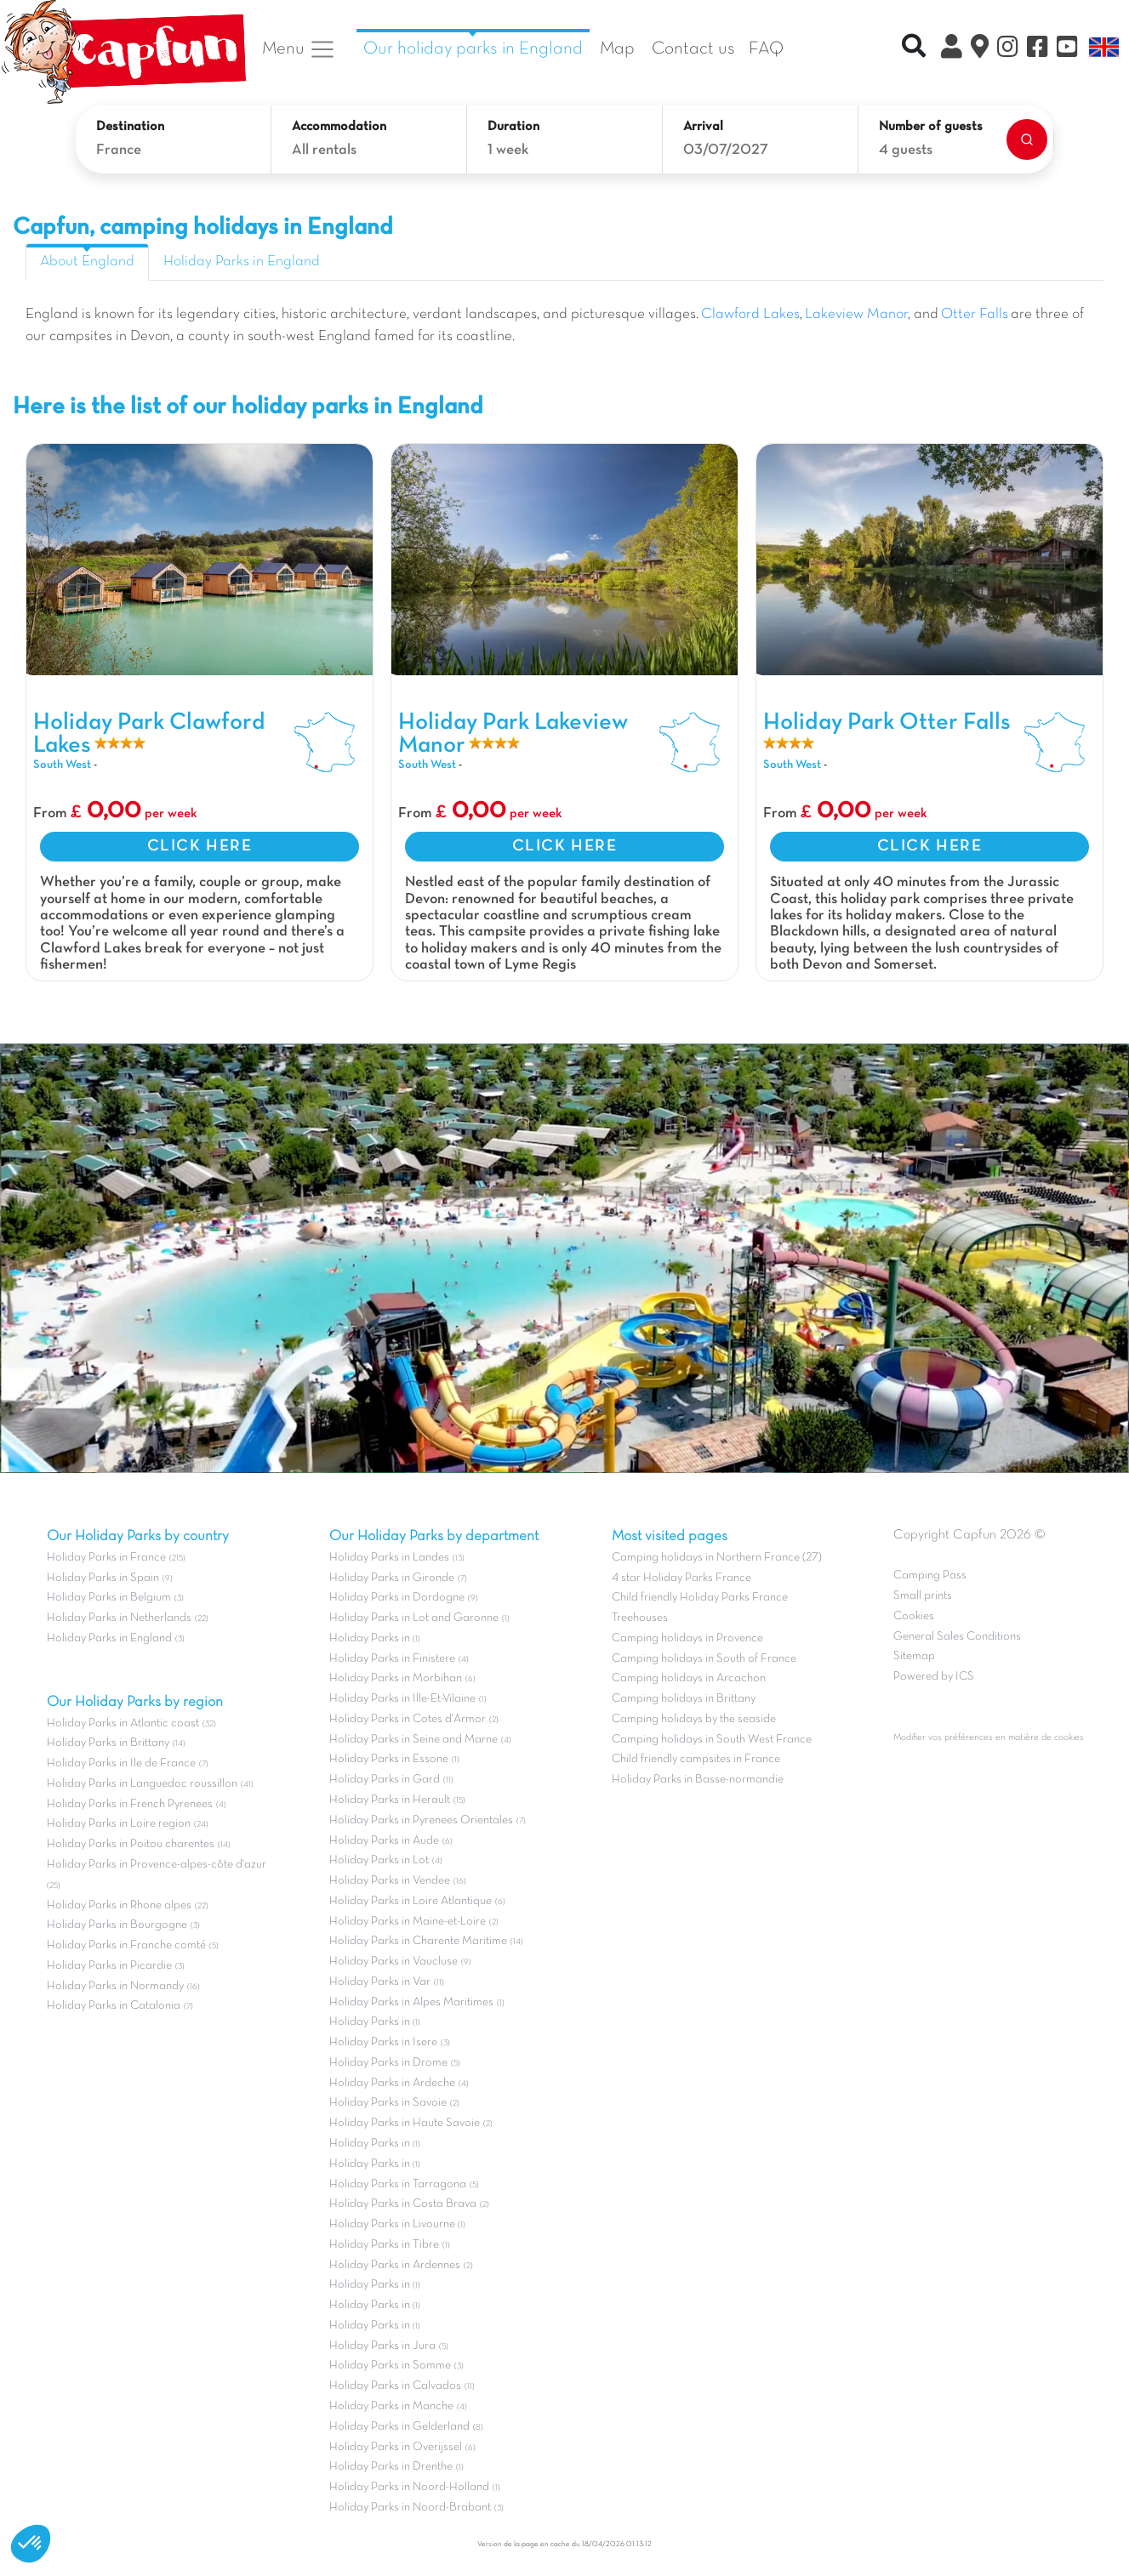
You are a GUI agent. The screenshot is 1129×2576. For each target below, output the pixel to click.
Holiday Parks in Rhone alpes (119, 1905)
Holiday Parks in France (106, 1557)
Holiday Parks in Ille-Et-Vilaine (402, 1698)
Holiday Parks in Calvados (395, 2385)
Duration (513, 127)
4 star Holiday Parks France (681, 1578)
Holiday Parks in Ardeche (392, 2083)
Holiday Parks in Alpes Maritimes (411, 2002)
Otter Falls (974, 314)
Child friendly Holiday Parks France (700, 1597)
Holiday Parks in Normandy (115, 1986)
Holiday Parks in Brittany (108, 1743)
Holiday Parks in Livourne (393, 2224)
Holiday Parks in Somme (390, 2365)
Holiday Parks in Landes (389, 1557)
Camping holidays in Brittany (684, 1698)
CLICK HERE (200, 846)
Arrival (703, 127)
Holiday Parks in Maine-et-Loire (407, 1921)
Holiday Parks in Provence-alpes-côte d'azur (156, 1864)
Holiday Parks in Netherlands (119, 1618)
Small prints (922, 1595)
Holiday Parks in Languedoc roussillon (142, 1783)
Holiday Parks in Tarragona (397, 2184)
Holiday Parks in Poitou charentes (130, 1844)
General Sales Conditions (957, 1636)
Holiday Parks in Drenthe (391, 2466)
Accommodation (339, 127)
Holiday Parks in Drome (388, 2062)
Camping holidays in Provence (687, 1638)
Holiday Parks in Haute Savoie (404, 2123)
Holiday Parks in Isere (383, 2042)
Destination (130, 127)
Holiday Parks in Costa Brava (402, 2203)
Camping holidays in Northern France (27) (717, 1557)
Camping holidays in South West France (712, 1739)
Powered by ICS (933, 1676)
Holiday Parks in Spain (103, 1578)
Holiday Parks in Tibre (384, 2244)
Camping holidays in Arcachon (689, 1678)
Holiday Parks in (371, 1638)
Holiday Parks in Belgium (109, 1597)
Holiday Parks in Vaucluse (393, 1961)
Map (617, 49)
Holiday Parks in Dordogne (397, 1597)
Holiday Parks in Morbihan (395, 1678)
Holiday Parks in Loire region (119, 1823)
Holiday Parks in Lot (379, 1860)
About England (87, 262)
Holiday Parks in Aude (384, 1840)
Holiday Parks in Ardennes (394, 2265)
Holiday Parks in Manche (391, 2406)
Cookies (913, 1616)
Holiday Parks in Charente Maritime (418, 1941)
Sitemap (914, 1656)
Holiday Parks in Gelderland (399, 2426)
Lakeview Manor (856, 314)
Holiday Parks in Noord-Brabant (410, 2507)
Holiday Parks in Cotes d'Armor (407, 1719)
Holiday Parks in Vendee (389, 1880)
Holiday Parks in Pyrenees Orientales (421, 1820)
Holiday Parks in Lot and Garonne (414, 1618)
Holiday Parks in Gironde (391, 1578)
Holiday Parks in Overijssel (395, 2447)
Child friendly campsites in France (696, 1759)
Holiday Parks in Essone (388, 1759)
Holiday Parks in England (241, 262)
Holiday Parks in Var (380, 1981)
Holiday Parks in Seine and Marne (413, 1739)
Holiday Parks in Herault (389, 1799)
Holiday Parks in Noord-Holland (409, 2487)
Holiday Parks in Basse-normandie (698, 1779)
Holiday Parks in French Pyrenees (130, 1804)
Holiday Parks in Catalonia (113, 2005)
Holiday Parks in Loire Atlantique (410, 1901)
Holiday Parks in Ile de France (121, 1763)
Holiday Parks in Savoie (388, 2102)
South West (62, 765)
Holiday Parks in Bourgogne (117, 1925)
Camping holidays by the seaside (694, 1719)
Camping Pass (929, 1575)
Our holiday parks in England (473, 49)
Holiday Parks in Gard (384, 1779)
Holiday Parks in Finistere (392, 1658)
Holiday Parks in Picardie (109, 1965)
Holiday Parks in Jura (382, 2345)
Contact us (693, 49)
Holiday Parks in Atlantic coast (123, 1723)
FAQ (766, 49)
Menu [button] (299, 49)
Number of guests (931, 127)
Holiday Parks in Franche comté (126, 1945)
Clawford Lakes (750, 314)
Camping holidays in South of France (704, 1658)
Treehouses (640, 1618)
